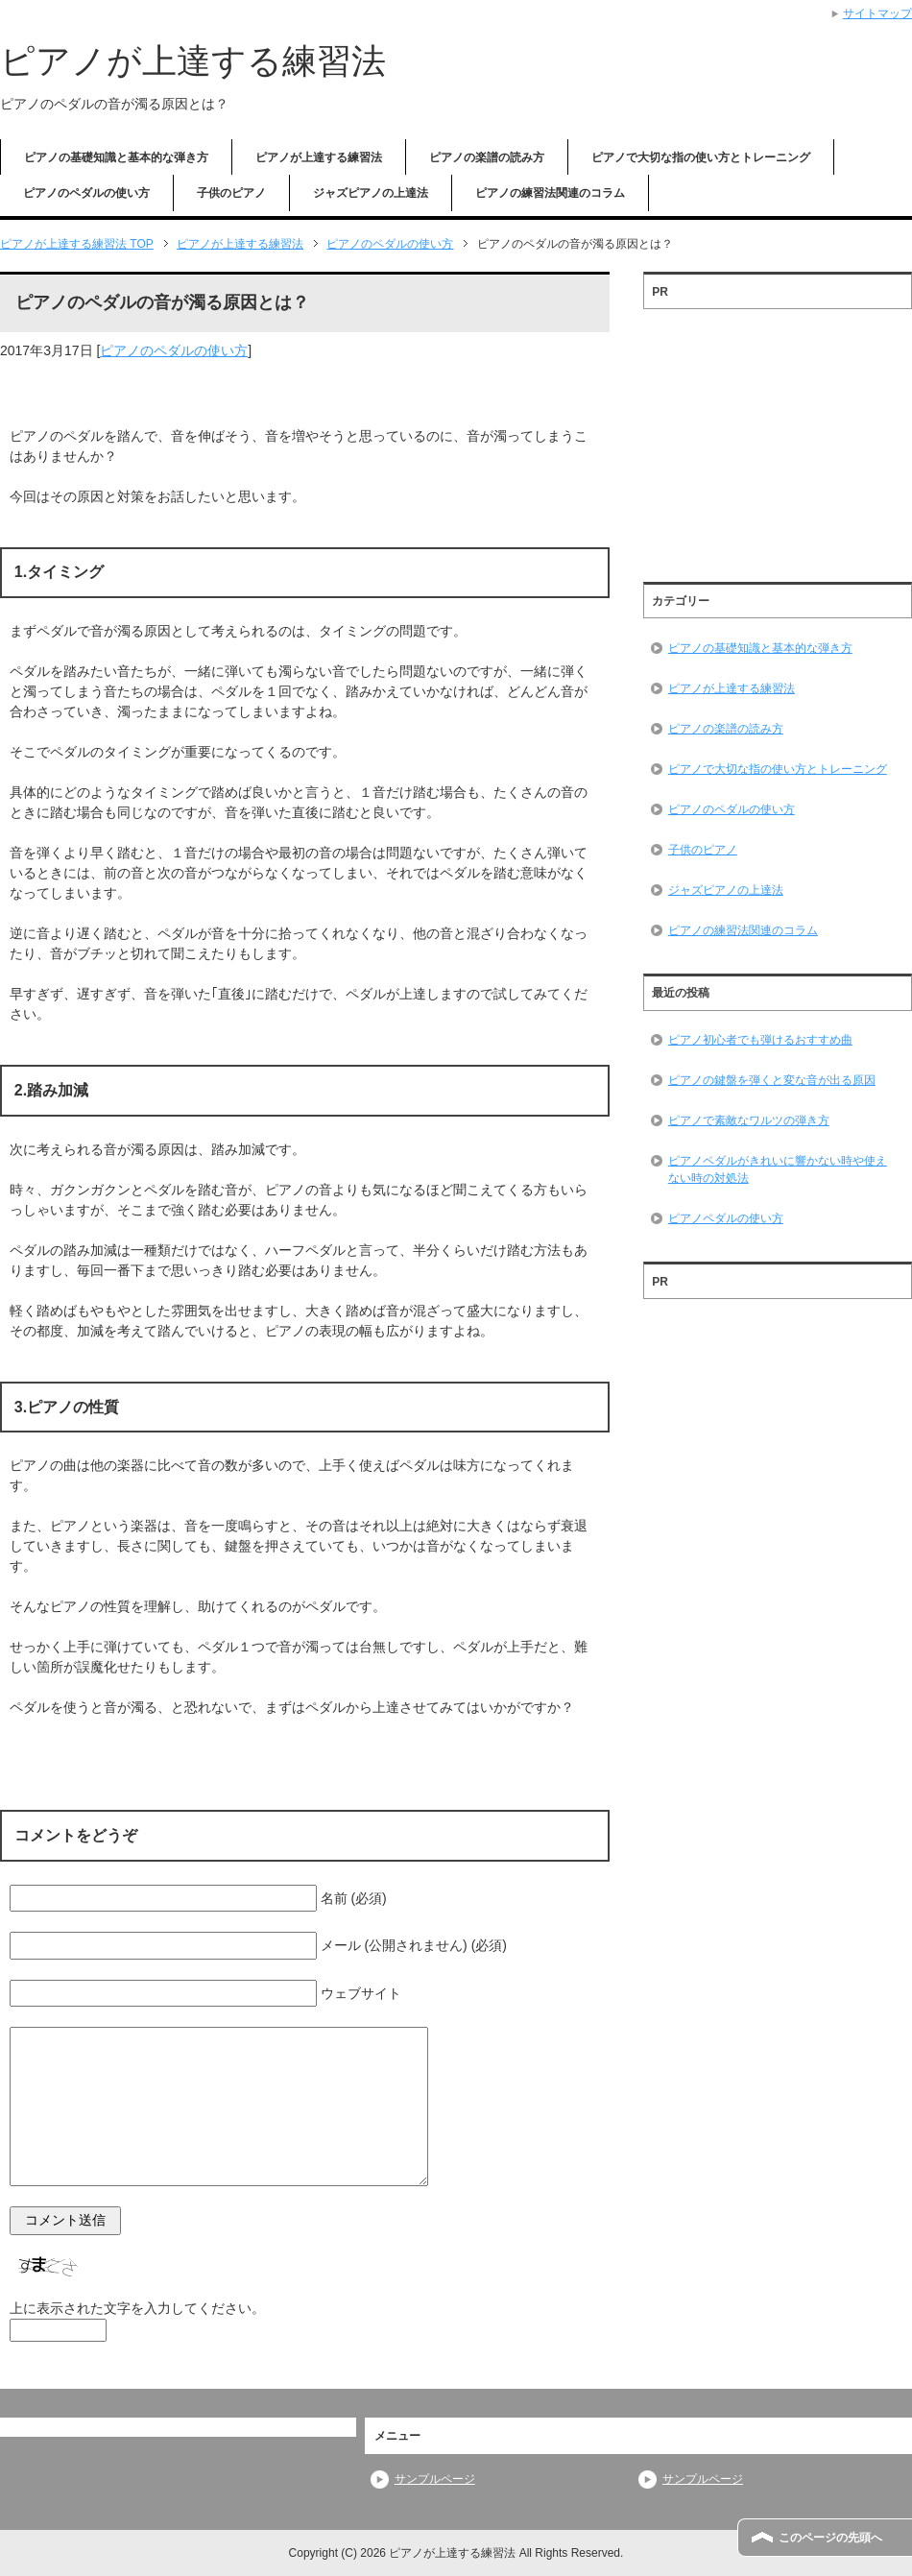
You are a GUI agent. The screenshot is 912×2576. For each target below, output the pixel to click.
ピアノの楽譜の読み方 (486, 157)
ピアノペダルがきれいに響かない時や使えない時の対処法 (777, 1169)
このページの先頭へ (830, 2537)
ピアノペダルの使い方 (725, 1218)
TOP (77, 244)
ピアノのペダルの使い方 (86, 193)
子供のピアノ (231, 193)
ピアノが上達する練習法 (193, 61)
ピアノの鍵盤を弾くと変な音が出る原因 (772, 1080)
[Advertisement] (777, 439)
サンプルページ (435, 2479)
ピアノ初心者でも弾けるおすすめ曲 (760, 1040)
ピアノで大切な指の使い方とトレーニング (700, 157)
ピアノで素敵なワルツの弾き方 (748, 1120)
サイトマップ (877, 13)
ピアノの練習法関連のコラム (550, 193)
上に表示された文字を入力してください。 (137, 2308)
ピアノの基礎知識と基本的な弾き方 (116, 157)
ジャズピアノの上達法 (370, 193)
